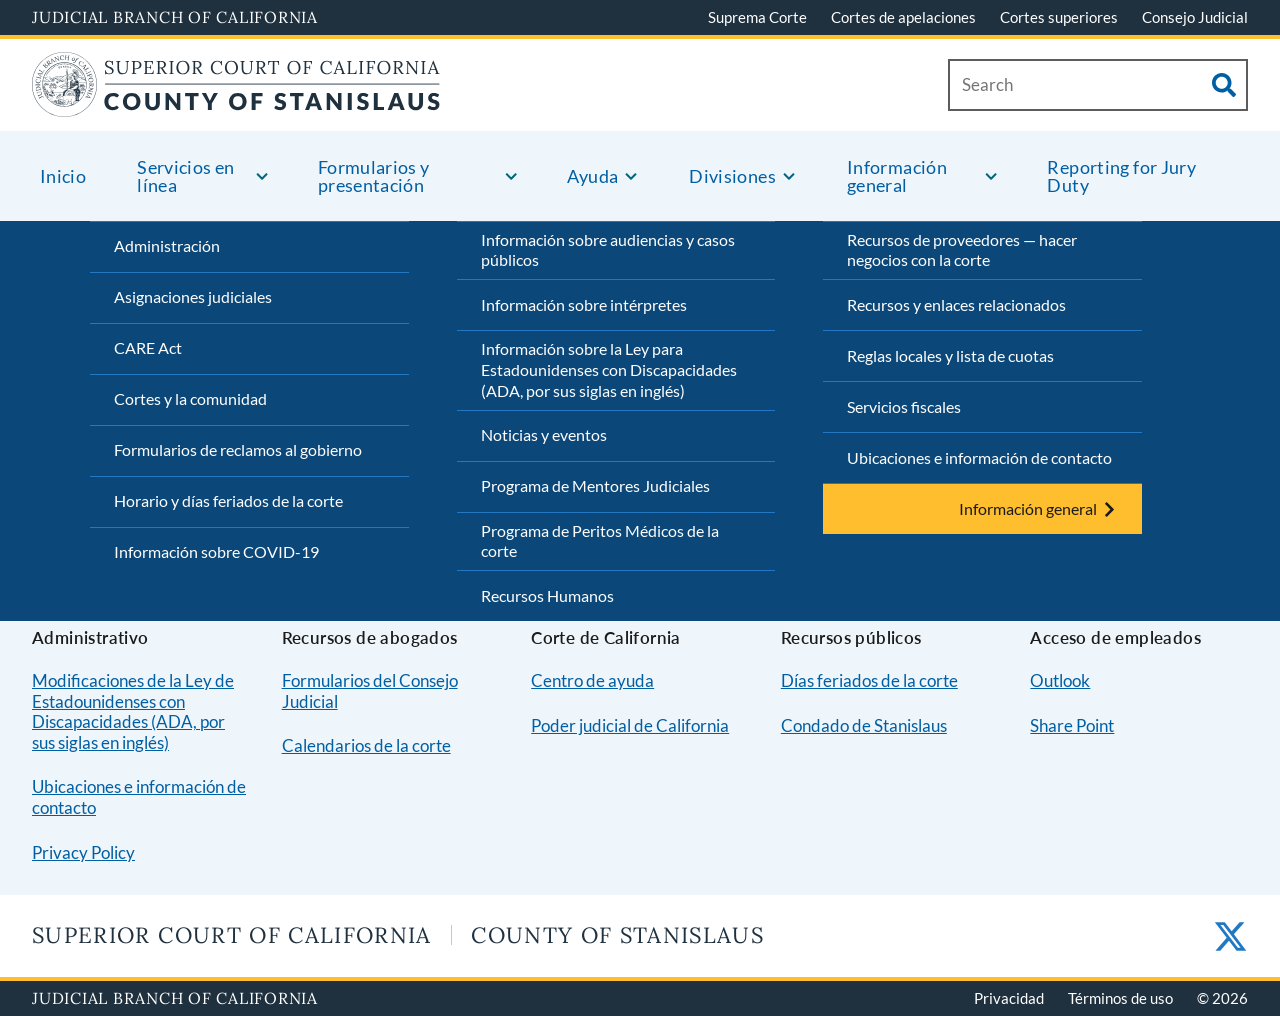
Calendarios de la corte (366, 745)
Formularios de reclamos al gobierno (238, 449)
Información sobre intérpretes (584, 304)
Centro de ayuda (592, 680)
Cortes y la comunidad (190, 398)
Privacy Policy (83, 852)
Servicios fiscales (904, 406)
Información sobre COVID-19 (216, 551)
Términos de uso (1120, 998)
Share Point (1072, 725)
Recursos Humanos (547, 595)
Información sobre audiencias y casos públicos (608, 250)
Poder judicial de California (630, 725)
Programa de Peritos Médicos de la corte (600, 541)
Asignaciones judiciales (193, 296)
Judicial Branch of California (175, 17)
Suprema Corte (757, 17)
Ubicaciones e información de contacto (979, 457)
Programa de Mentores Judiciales (595, 485)
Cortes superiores (1059, 17)
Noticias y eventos (544, 434)
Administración (167, 245)
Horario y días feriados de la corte (228, 500)
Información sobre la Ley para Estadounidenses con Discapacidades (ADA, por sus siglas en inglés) (609, 369)
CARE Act (148, 347)
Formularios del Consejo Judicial (370, 691)
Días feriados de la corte (869, 680)
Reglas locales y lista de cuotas (950, 355)
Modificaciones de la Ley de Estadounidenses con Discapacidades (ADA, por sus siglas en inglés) (133, 711)
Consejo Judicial (1195, 17)
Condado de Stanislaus (864, 725)
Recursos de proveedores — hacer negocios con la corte (962, 250)
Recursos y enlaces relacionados (956, 304)
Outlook (1060, 680)
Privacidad (1009, 998)
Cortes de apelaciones (903, 17)
